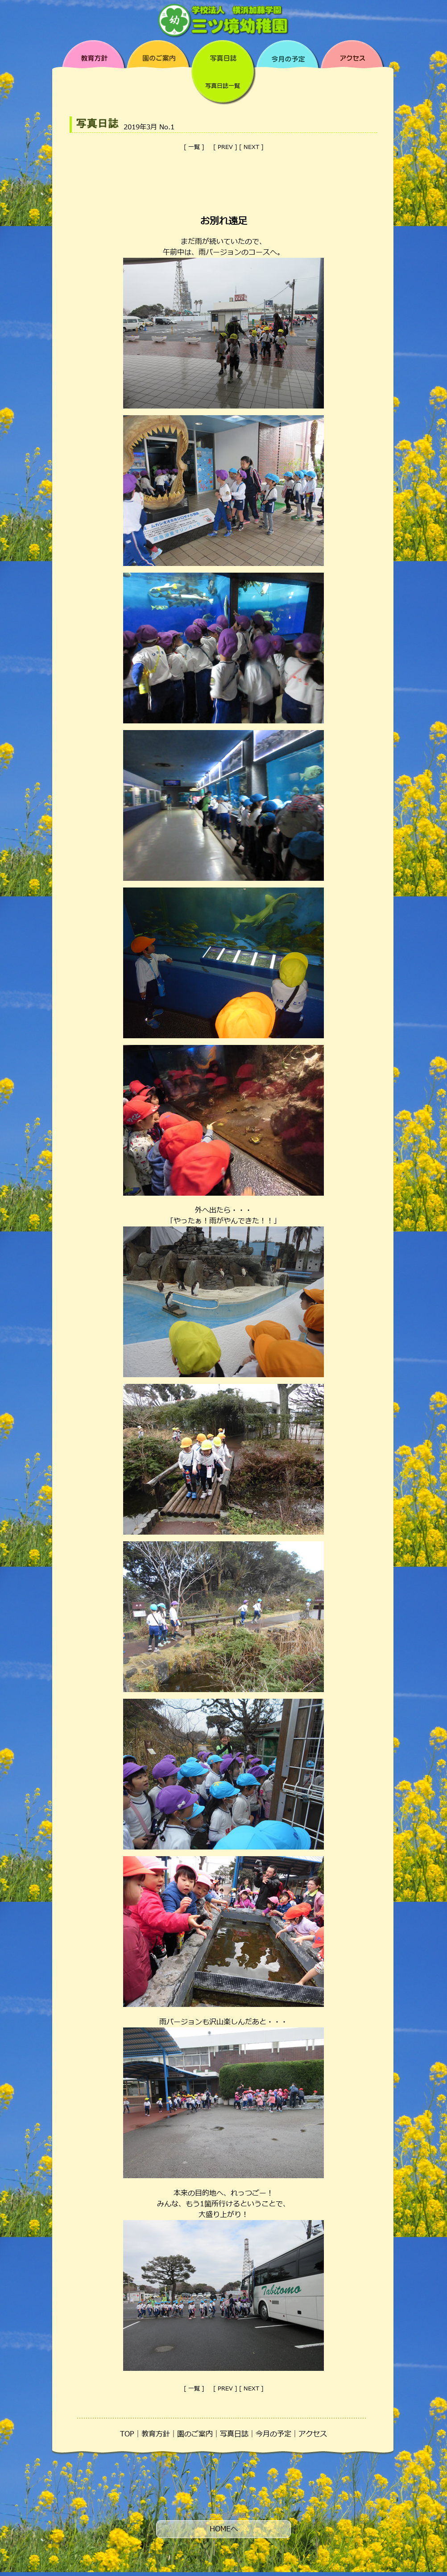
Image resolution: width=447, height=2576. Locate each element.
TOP (127, 2434)
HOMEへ (224, 2529)
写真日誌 (234, 2434)
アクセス (312, 2434)
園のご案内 (195, 2434)
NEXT (251, 147)
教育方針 (155, 2434)
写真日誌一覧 (222, 86)
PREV (225, 147)
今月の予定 (273, 2434)
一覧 (194, 147)
